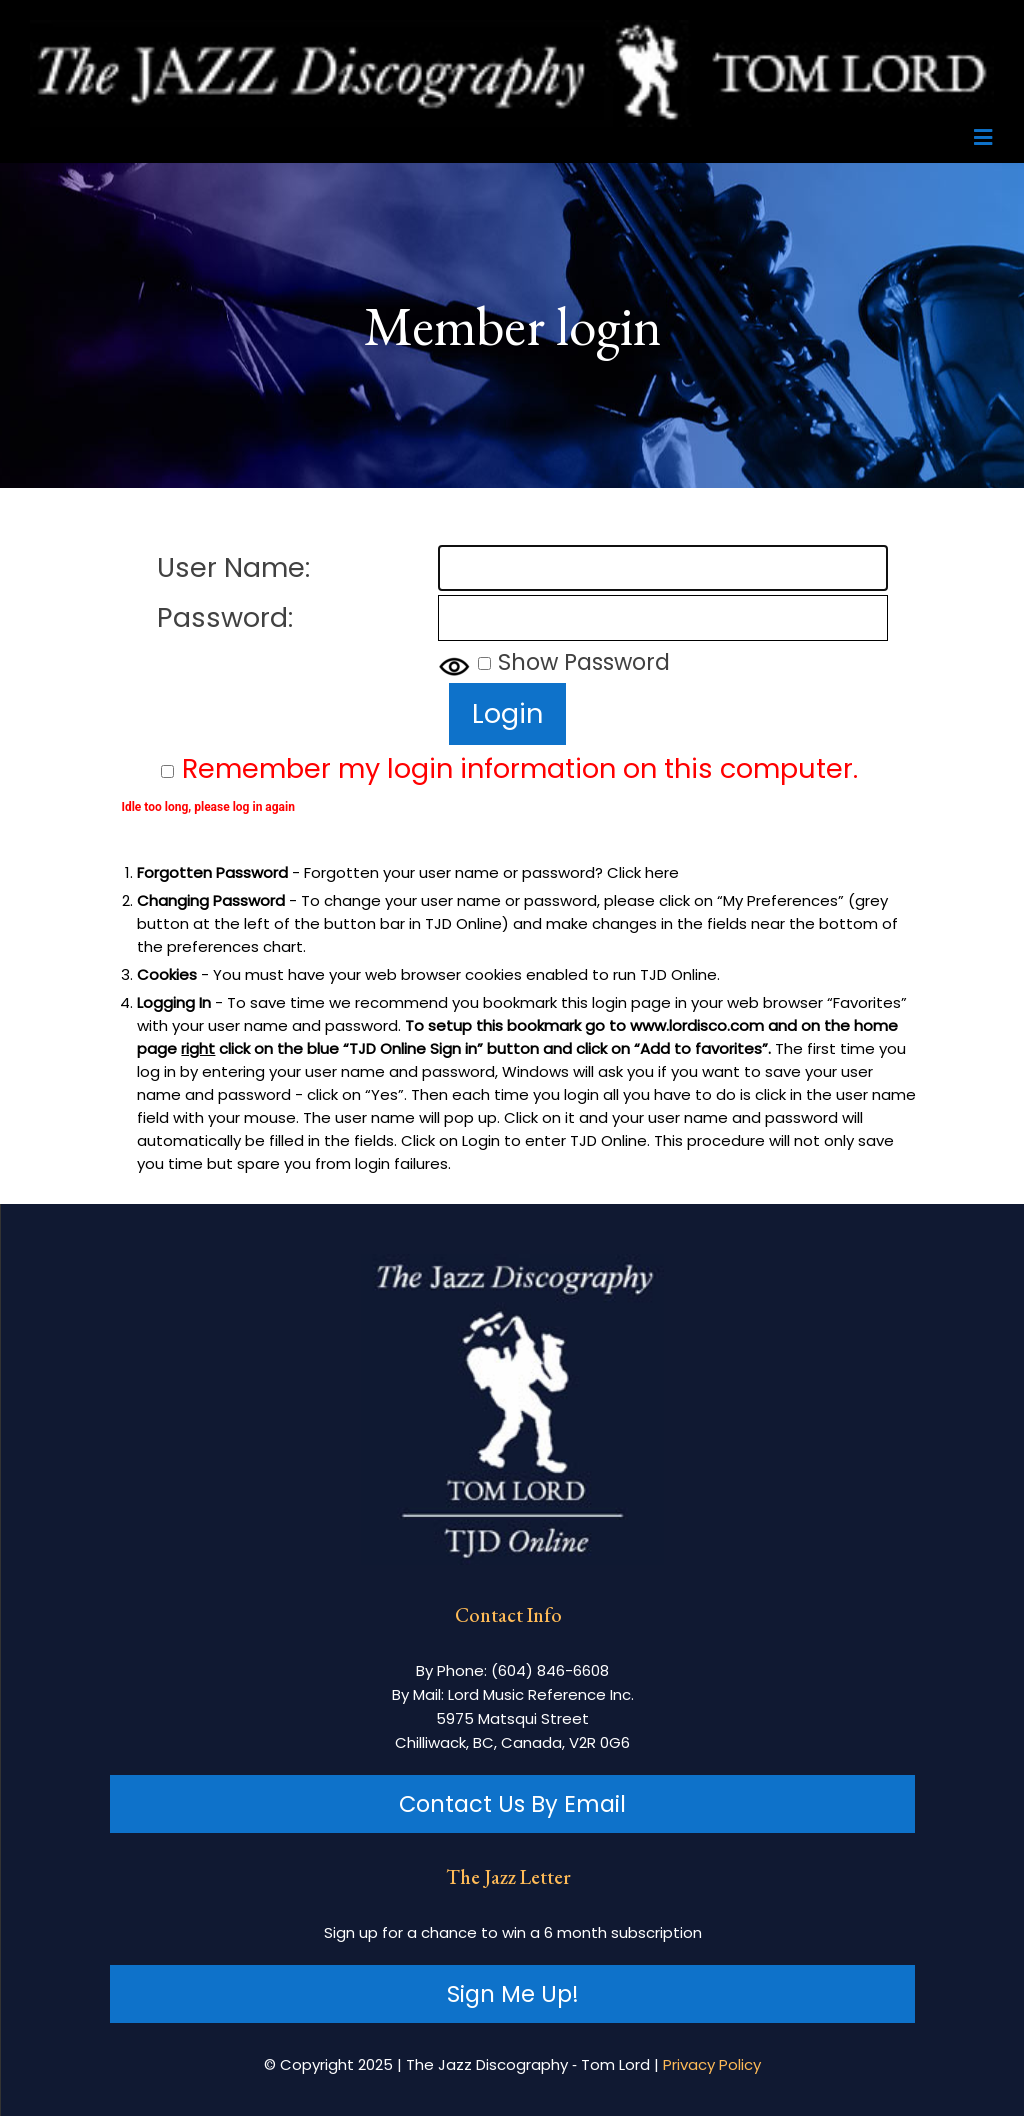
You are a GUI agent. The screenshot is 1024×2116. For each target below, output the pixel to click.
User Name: (233, 567)
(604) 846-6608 (550, 1670)
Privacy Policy (712, 2064)
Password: (225, 617)
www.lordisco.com (697, 1025)
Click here (643, 872)
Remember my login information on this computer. (520, 768)
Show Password (584, 662)
